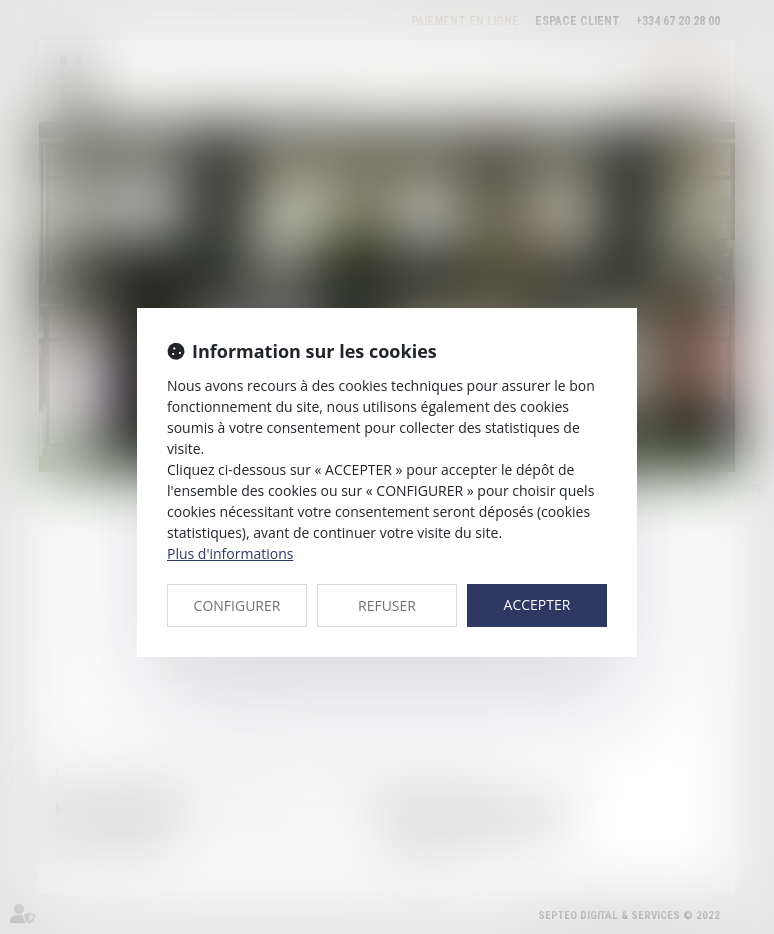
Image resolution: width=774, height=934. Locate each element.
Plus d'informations (230, 553)
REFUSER (387, 605)
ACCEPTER (537, 604)
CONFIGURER (237, 605)
